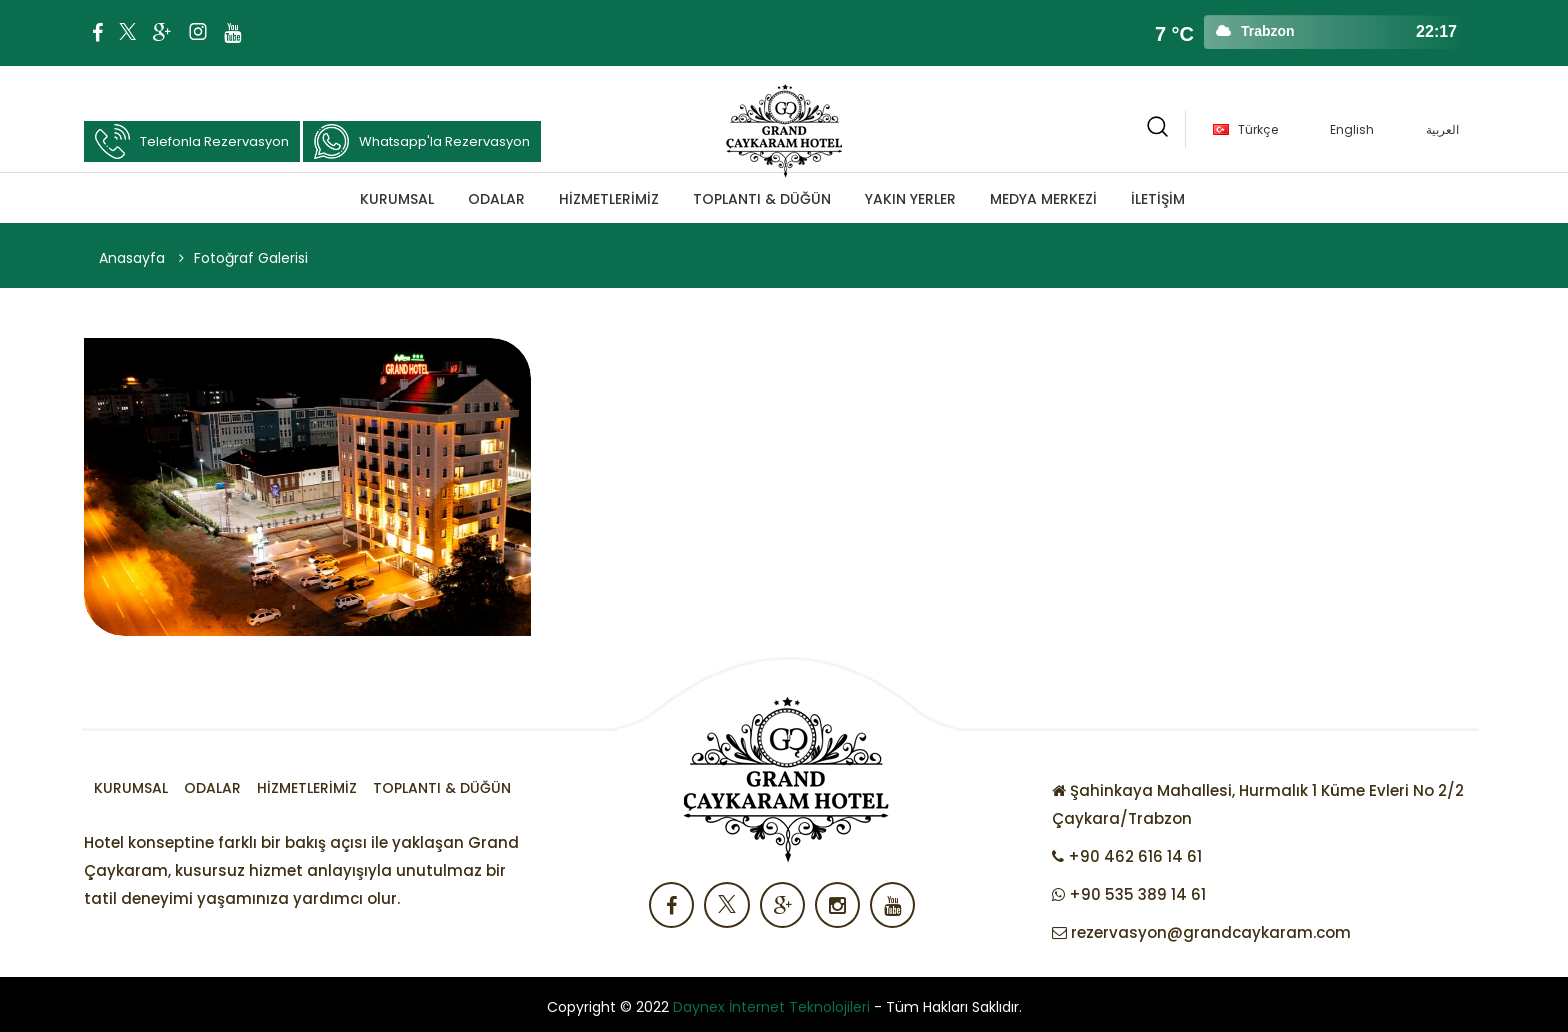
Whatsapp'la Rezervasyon (422, 141)
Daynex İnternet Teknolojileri (771, 1007)
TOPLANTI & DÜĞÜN (762, 199)
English (1352, 129)
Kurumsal (397, 199)
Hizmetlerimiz (609, 199)
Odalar (496, 199)
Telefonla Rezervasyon (192, 141)
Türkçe (1258, 129)
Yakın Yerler (910, 199)
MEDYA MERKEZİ (1043, 199)
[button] (1157, 129)
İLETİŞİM (1158, 199)
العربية (1442, 129)
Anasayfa (132, 258)
